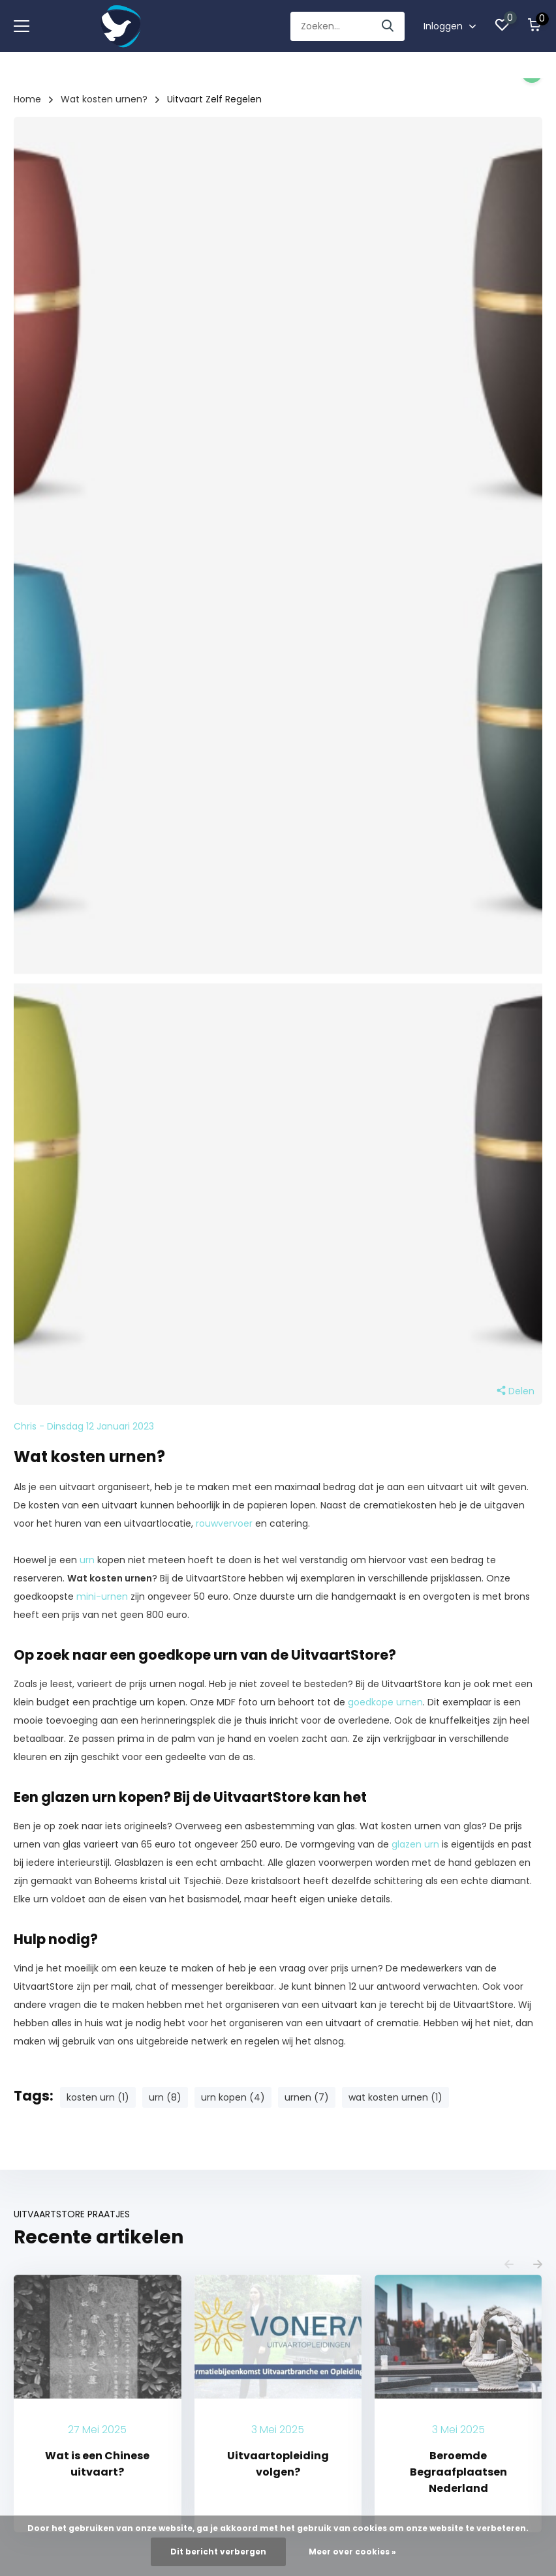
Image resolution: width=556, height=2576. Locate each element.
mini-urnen (102, 1596)
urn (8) (165, 2097)
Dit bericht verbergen (218, 2551)
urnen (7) (307, 2097)
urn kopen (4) (233, 2097)
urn (87, 1559)
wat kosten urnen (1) (395, 2097)
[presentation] (509, 2265)
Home (27, 99)
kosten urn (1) (98, 2097)
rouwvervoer (224, 1523)
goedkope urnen (385, 1702)
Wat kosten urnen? (104, 99)
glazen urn (415, 1844)
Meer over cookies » (352, 2551)
